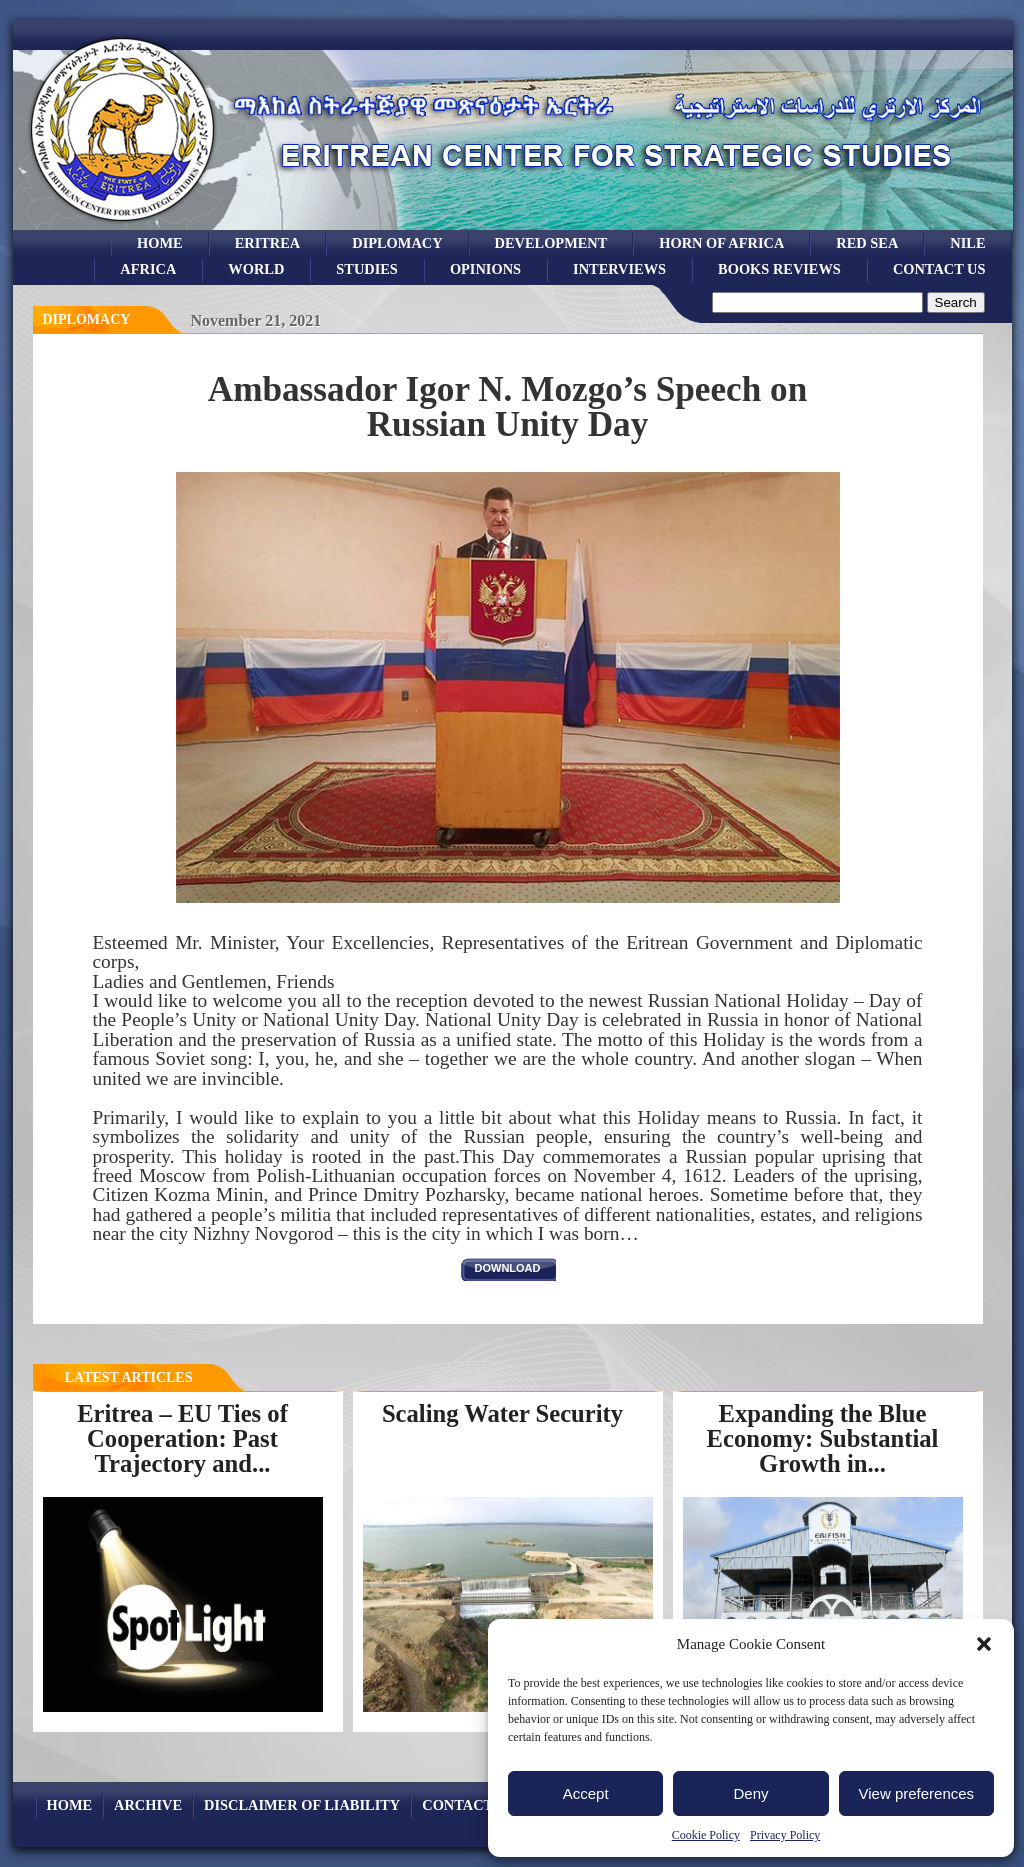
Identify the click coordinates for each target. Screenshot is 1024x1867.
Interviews (619, 269)
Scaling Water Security (502, 1413)
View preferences (917, 1793)
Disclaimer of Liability (302, 1805)
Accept (586, 1793)
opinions (485, 269)
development (551, 243)
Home (160, 243)
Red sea (867, 243)
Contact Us (939, 269)
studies (367, 269)
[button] (984, 1644)
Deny (750, 1793)
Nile (967, 243)
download (508, 1268)
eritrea (268, 243)
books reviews (779, 269)
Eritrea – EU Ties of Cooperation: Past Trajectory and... (182, 1438)
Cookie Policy (706, 1835)
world (256, 269)
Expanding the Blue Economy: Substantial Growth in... (823, 1438)
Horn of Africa (721, 243)
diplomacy (87, 319)
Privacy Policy (785, 1835)
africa (148, 269)
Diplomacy (397, 243)
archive (148, 1805)
